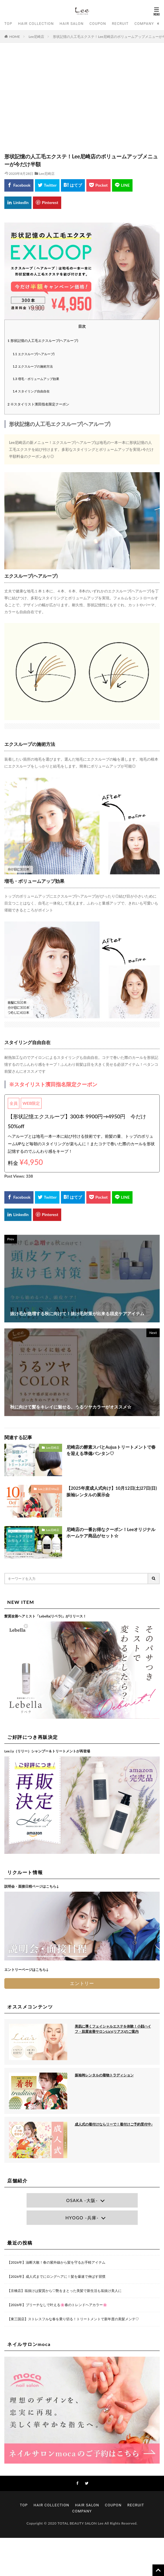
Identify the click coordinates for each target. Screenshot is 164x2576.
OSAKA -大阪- (82, 2200)
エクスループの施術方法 (33, 366)
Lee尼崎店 (36, 36)
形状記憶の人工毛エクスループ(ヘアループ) (43, 340)
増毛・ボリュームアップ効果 (36, 379)
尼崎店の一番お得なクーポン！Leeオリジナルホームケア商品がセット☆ (110, 1533)
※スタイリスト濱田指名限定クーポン (38, 404)
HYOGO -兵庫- (81, 2217)
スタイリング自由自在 (31, 391)
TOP (8, 23)
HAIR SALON (71, 23)
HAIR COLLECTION (36, 23)
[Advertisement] (82, 100)
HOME (14, 36)
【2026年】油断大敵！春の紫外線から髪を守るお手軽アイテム (56, 2262)
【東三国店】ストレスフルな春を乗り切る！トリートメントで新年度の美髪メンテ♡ (73, 2319)
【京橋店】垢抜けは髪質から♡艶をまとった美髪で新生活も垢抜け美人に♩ (64, 2290)
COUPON (98, 23)
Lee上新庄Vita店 (48, 1489)
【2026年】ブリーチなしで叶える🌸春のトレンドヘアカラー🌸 (57, 2305)
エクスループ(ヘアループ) (34, 354)
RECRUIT (120, 23)
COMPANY (144, 23)
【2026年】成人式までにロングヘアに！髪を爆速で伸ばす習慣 (56, 2276)
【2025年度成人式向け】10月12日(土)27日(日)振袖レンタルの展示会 (111, 1491)
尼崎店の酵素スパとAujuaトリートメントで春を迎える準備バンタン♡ (111, 1450)
